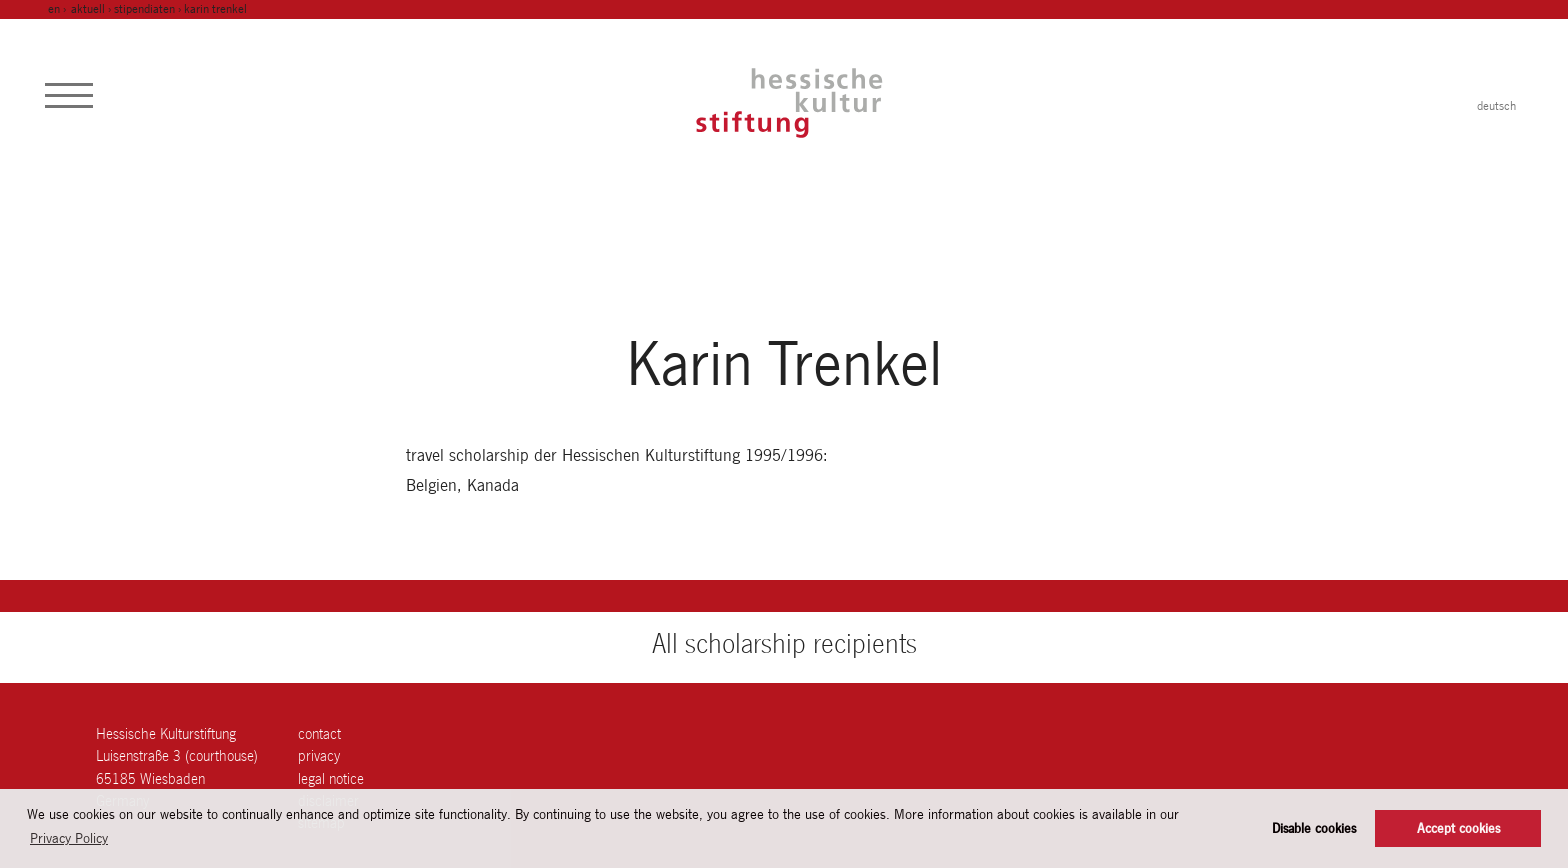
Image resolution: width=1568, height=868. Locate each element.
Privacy (319, 755)
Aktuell (88, 9)
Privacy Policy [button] (69, 838)
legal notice (331, 778)
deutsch (1496, 106)
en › (58, 9)
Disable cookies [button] (1314, 828)
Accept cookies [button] (1458, 828)
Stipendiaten (144, 9)
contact (319, 733)
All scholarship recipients (784, 643)
